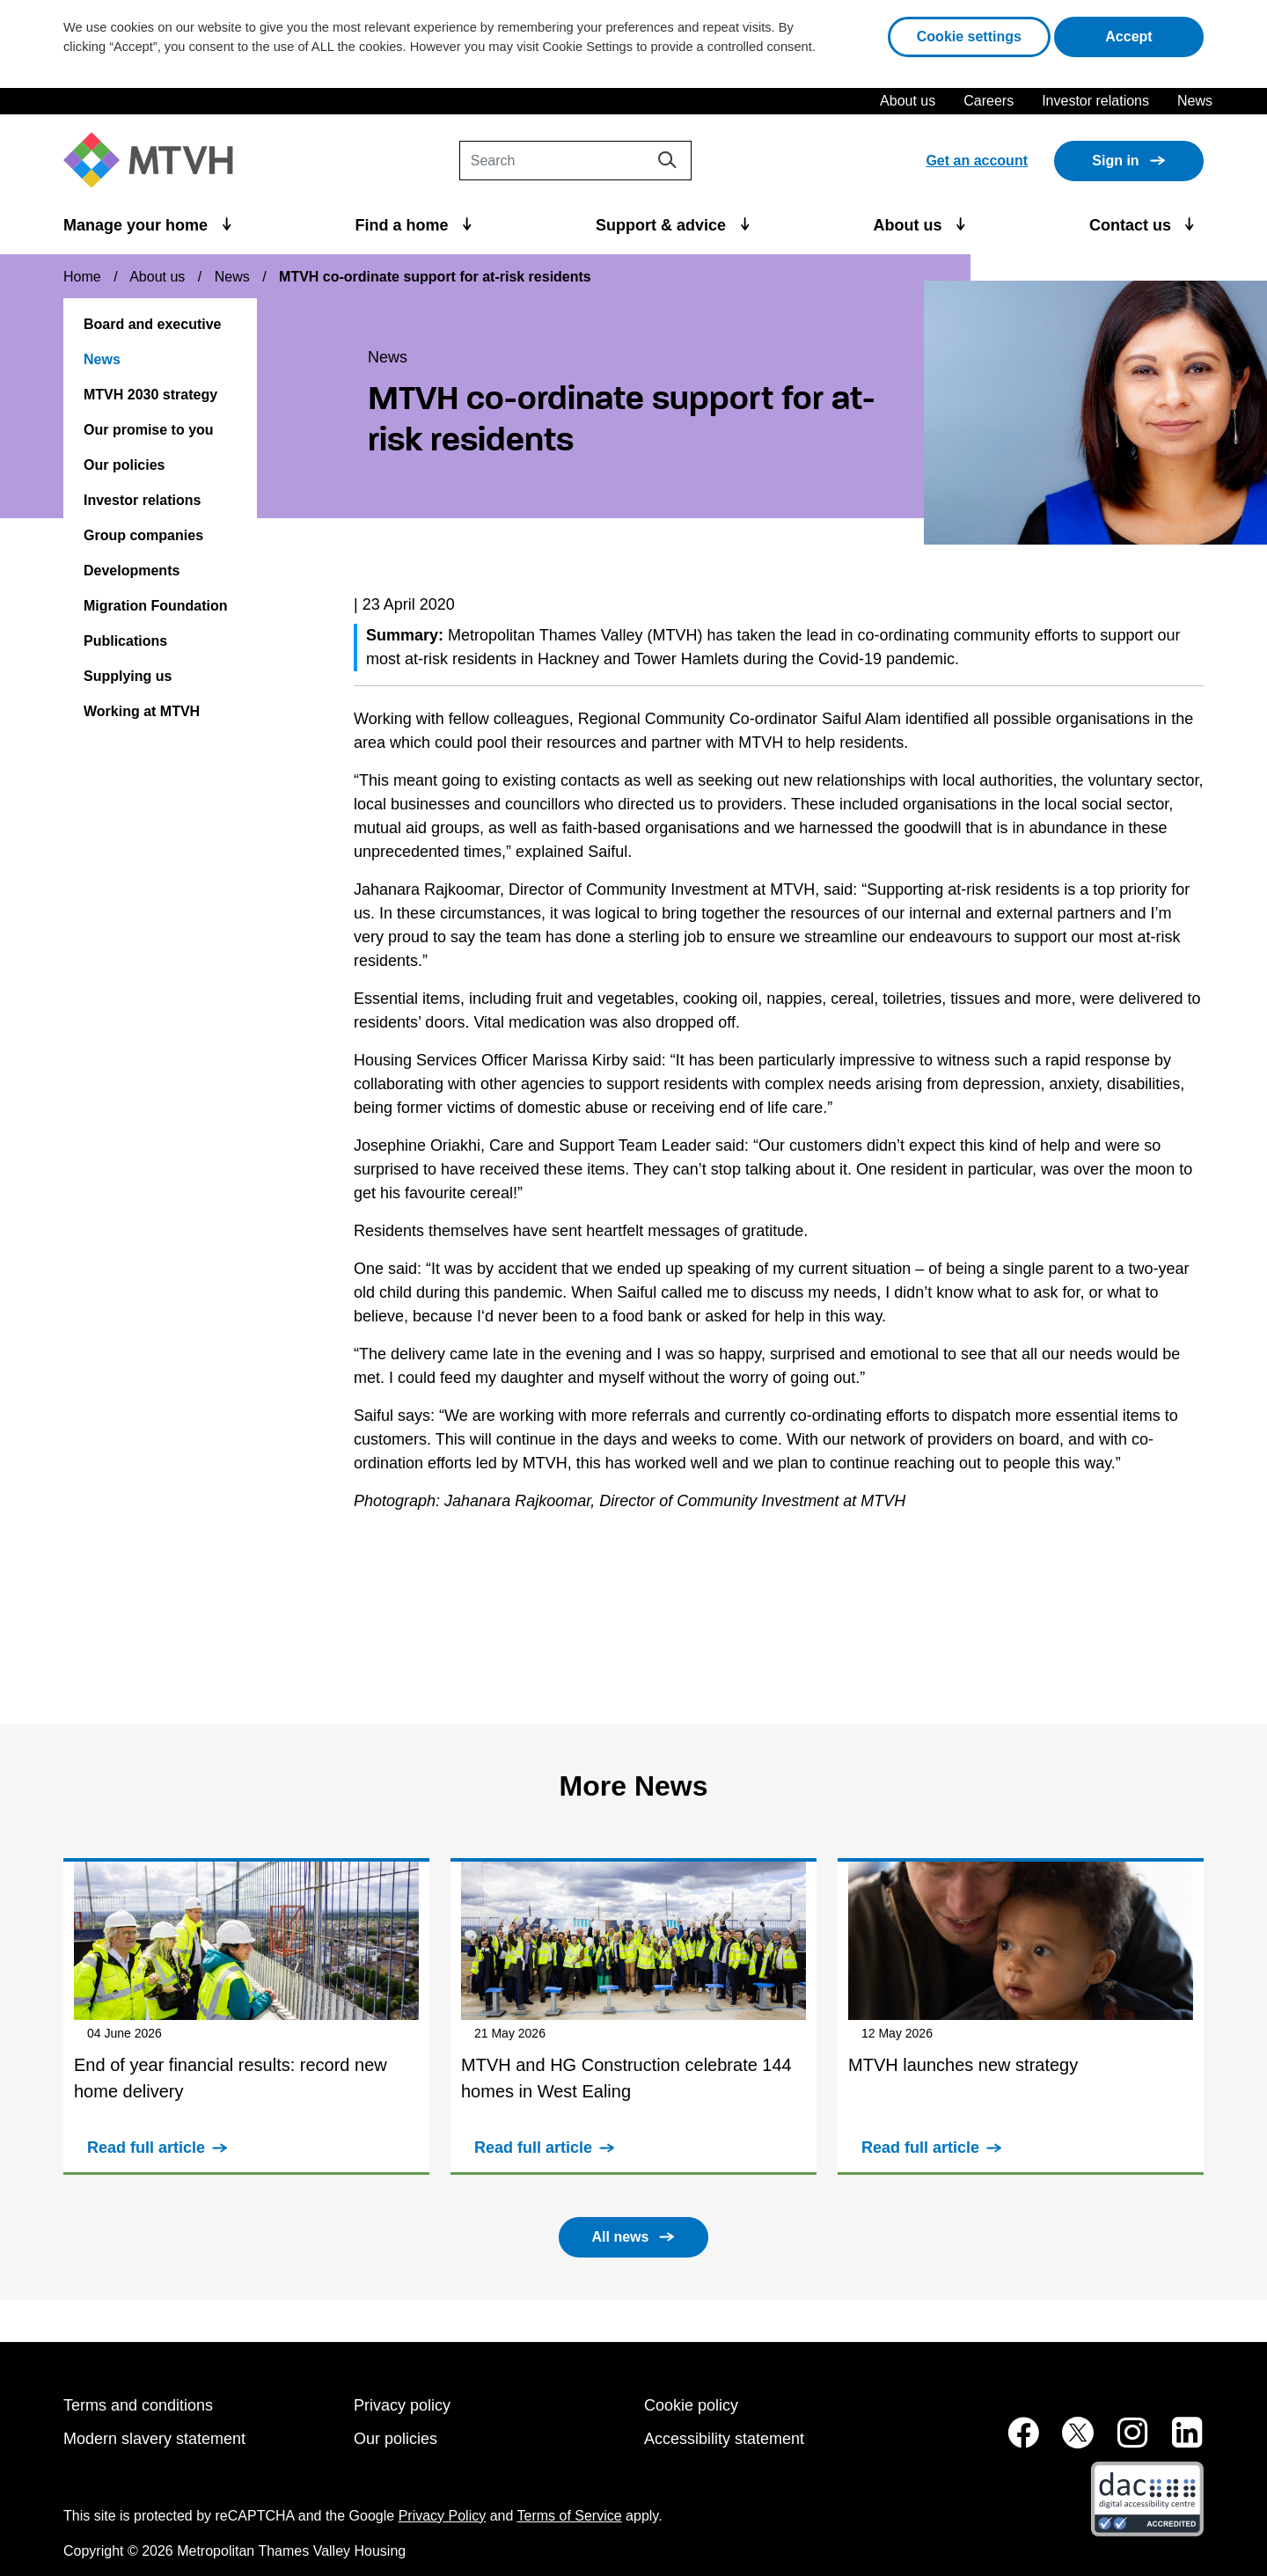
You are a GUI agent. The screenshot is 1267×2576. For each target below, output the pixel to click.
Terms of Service (569, 2515)
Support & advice (663, 225)
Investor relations (1095, 100)
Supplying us (128, 676)
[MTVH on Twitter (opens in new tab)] (1068, 2441)
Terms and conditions (138, 2405)
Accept (1154, 35)
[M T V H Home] (154, 160)
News (1194, 100)
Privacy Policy (443, 2515)
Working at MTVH (142, 711)
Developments (131, 570)
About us (907, 100)
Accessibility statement (724, 2439)
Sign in (1115, 160)
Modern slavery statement (154, 2439)
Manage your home (137, 225)
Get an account (977, 160)
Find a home (404, 225)
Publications (125, 640)
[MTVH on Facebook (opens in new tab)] (1013, 2441)
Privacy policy (402, 2405)
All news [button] (620, 2236)
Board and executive (153, 324)
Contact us (1132, 225)
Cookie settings (969, 36)
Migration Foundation (156, 605)
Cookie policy (691, 2405)
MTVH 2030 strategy (150, 394)
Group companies (143, 535)
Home (82, 276)
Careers (988, 100)
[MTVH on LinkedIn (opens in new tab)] (1178, 2441)
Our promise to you (149, 429)
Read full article (146, 2147)
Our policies (124, 464)
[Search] (575, 160)
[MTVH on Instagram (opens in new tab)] (1123, 2441)
